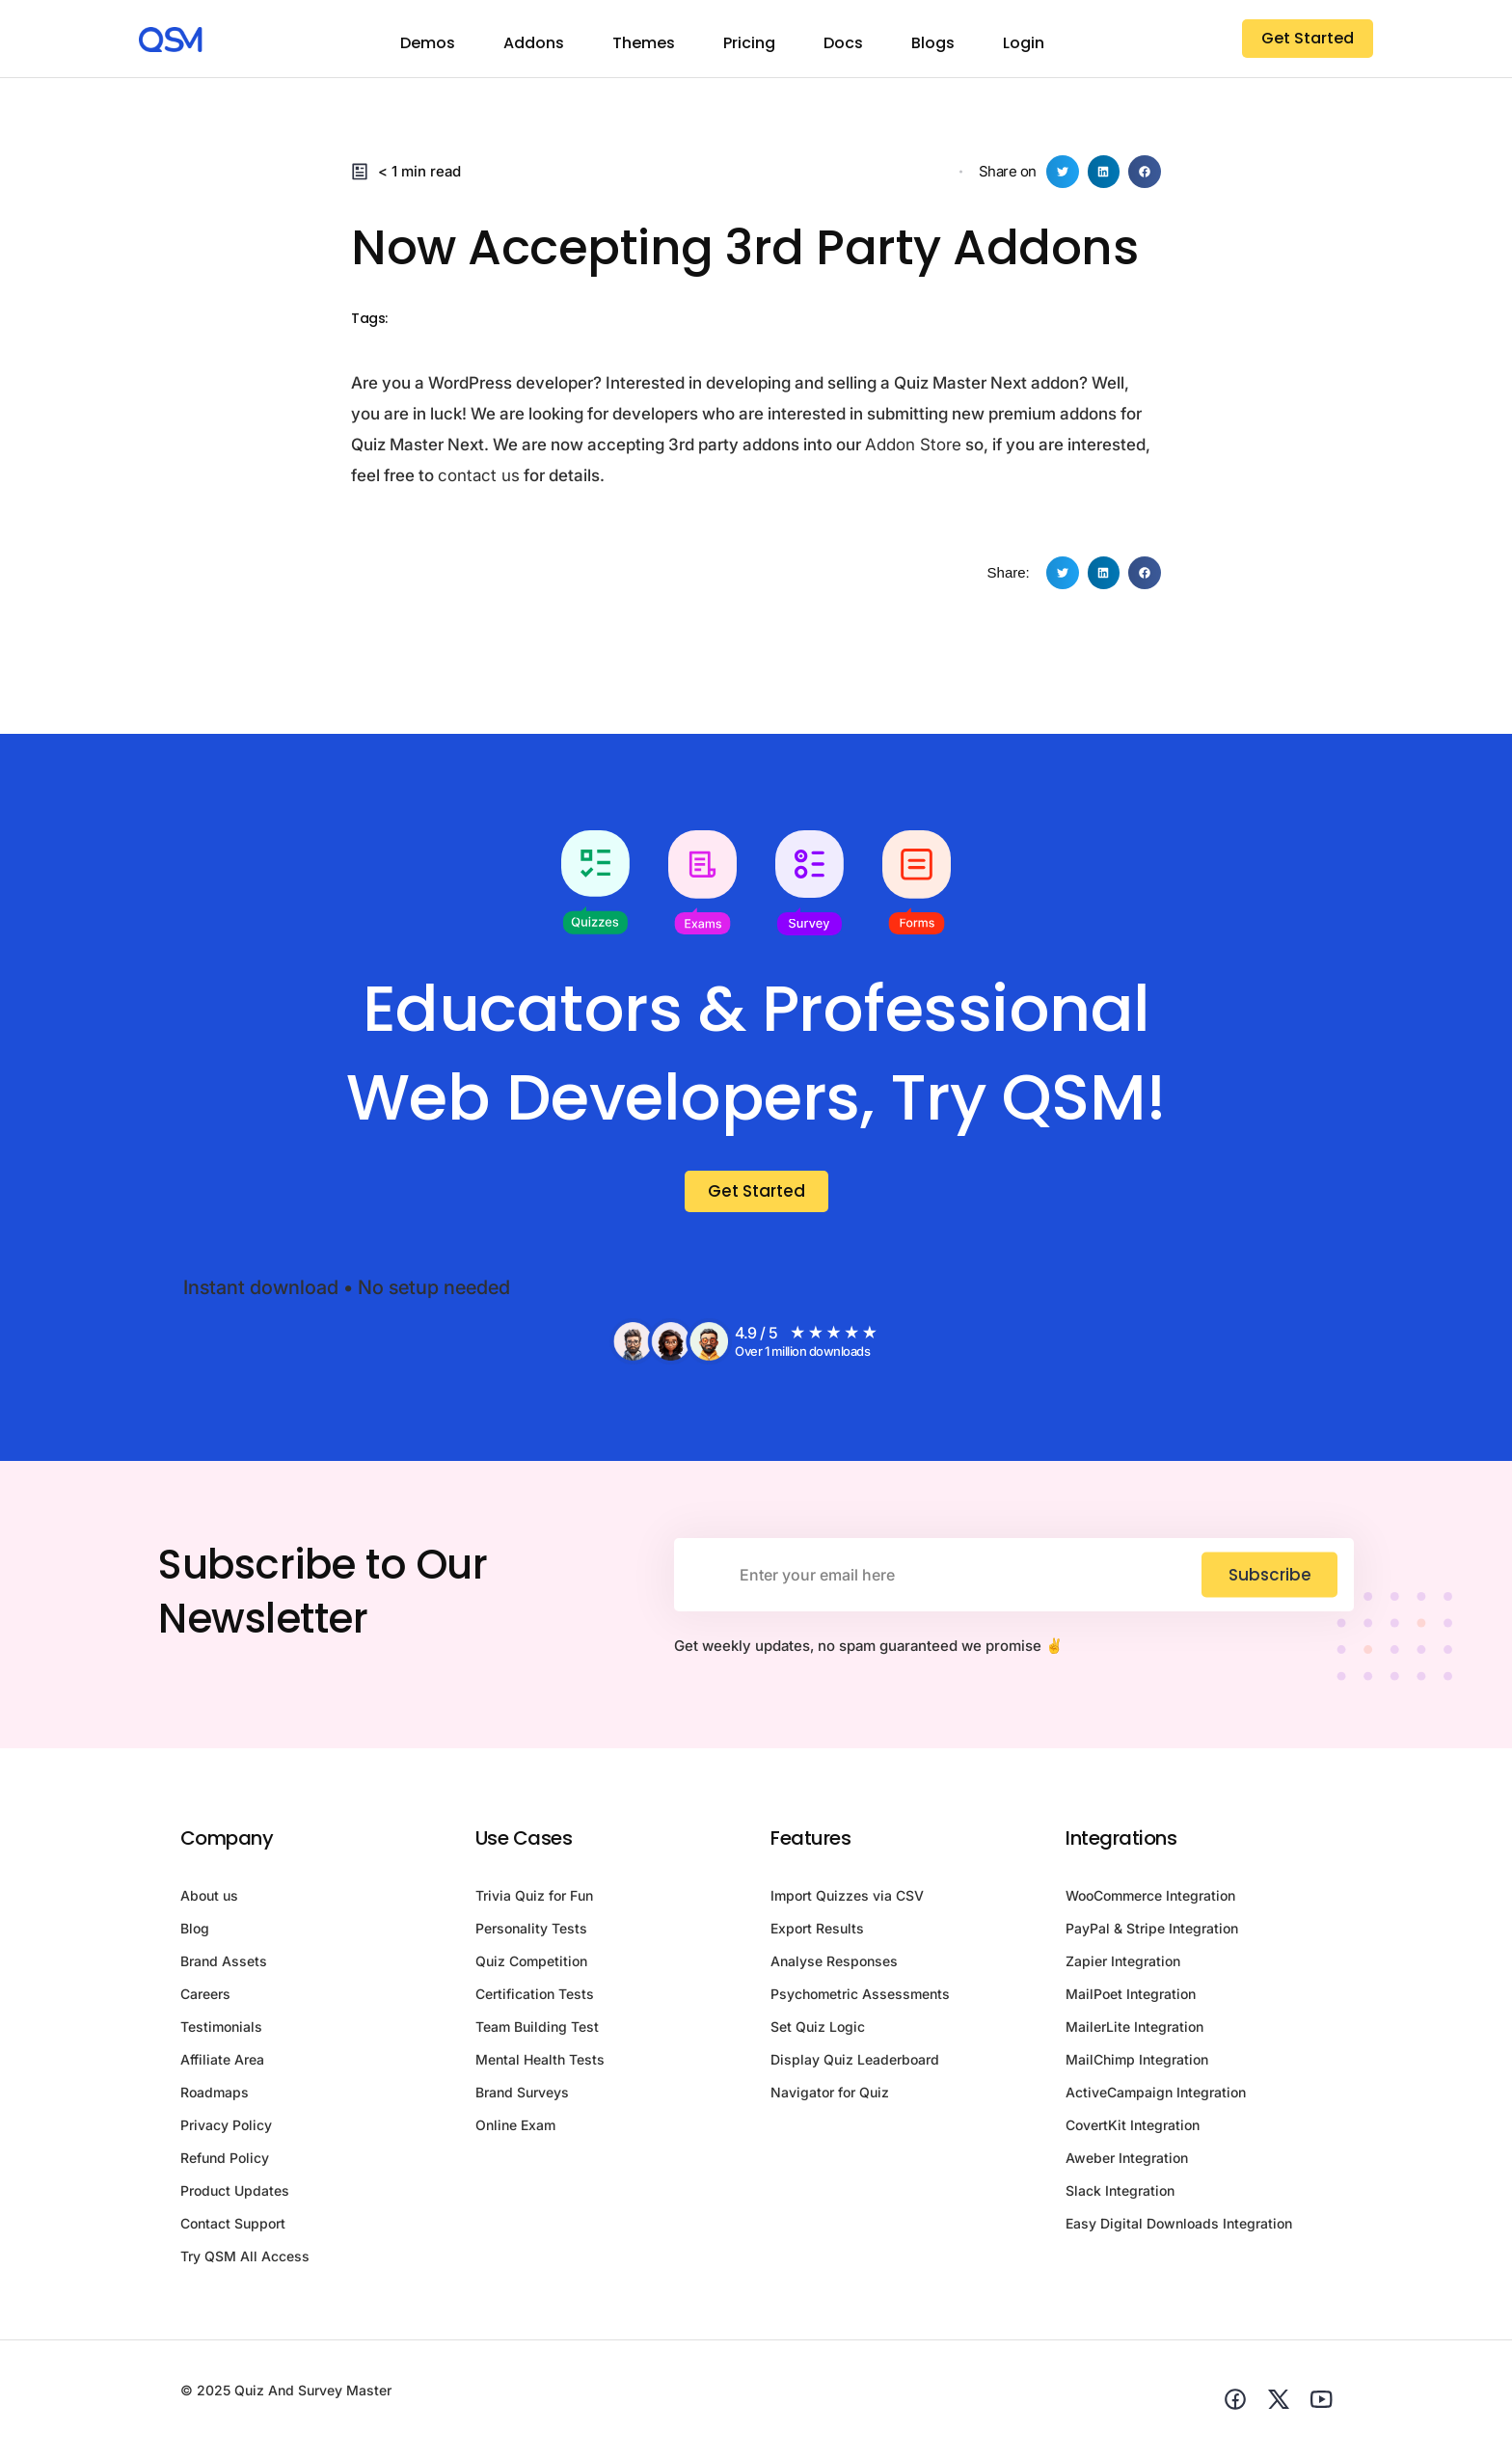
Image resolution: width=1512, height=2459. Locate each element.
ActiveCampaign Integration (1156, 2096)
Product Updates (234, 2194)
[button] (1062, 171)
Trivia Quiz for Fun (534, 1899)
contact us (479, 475)
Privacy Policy (226, 2129)
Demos (427, 43)
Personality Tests (531, 1932)
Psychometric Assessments (860, 1997)
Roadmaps (214, 2096)
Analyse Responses (834, 1965)
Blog (194, 1932)
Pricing (749, 43)
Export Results (817, 1932)
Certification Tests (534, 1997)
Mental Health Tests (540, 2063)
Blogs (933, 43)
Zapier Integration (1123, 1965)
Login (1023, 43)
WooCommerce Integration (1150, 1899)
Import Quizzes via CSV (847, 1899)
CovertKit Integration (1133, 2129)
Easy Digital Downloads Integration (1179, 2227)
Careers (205, 1997)
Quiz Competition (531, 1965)
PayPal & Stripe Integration (1152, 1932)
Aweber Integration (1127, 2161)
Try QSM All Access (245, 2260)
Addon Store (913, 444)
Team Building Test (537, 2030)
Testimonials (221, 2030)
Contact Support (232, 2227)
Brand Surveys (522, 2096)
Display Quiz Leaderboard (854, 2063)
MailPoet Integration (1131, 1997)
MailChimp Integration (1137, 2063)
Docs (843, 43)
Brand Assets (223, 1965)
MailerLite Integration (1134, 2030)
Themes (643, 43)
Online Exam (515, 2129)
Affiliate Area (222, 2063)
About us (209, 1899)
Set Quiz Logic (817, 2030)
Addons (533, 43)
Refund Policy (224, 2161)
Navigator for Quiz (829, 2096)
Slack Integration (1120, 2194)
